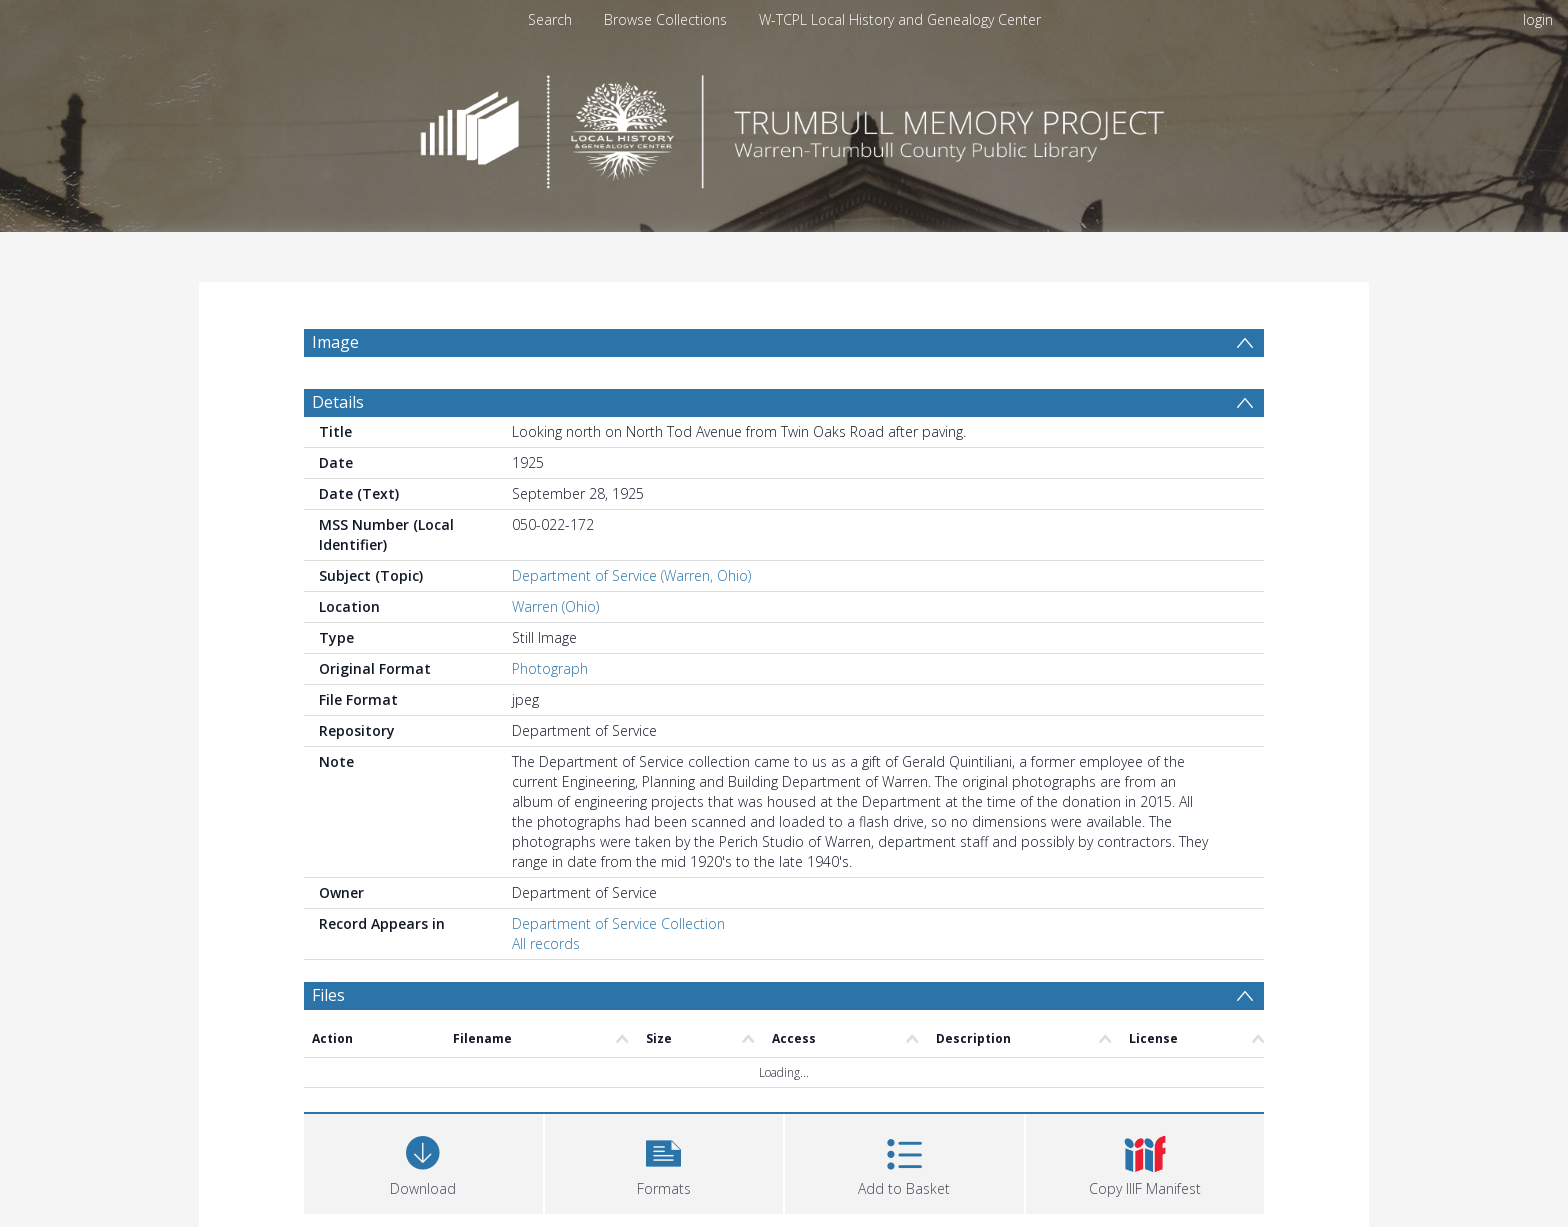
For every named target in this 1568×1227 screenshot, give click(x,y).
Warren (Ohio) (555, 606)
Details (338, 402)
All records (546, 943)
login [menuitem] (1538, 19)
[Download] (423, 1161)
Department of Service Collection (618, 923)
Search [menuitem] (550, 19)
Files (328, 995)
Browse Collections (665, 19)
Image (335, 342)
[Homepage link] (784, 126)
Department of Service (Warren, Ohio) (631, 575)
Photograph (550, 668)
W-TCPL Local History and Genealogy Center (900, 19)
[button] (664, 1161)
